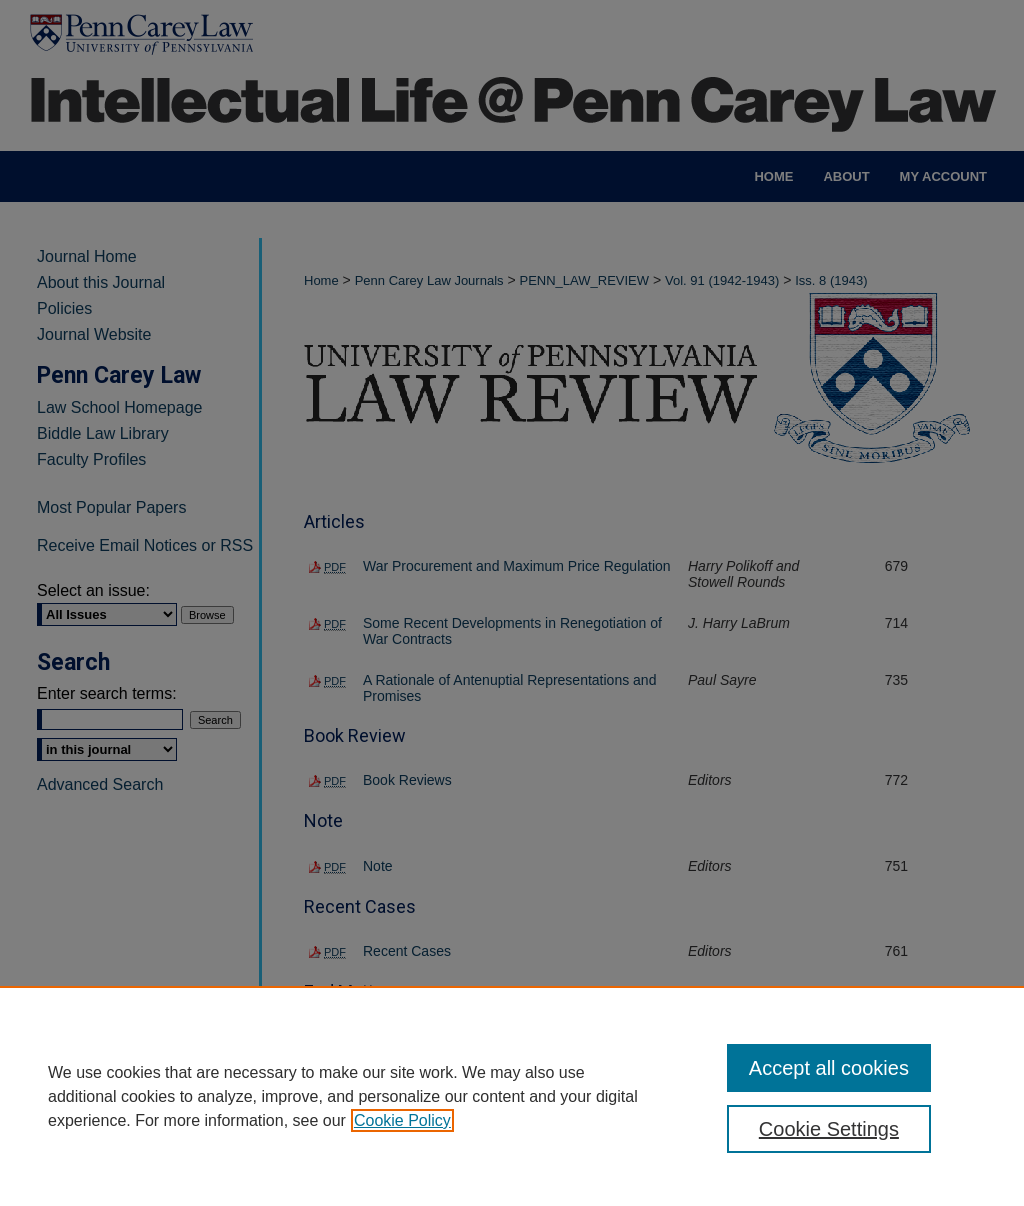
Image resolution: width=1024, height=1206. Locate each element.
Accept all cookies (829, 1068)
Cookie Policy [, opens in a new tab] (402, 1120)
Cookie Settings (829, 1129)
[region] (512, 1096)
